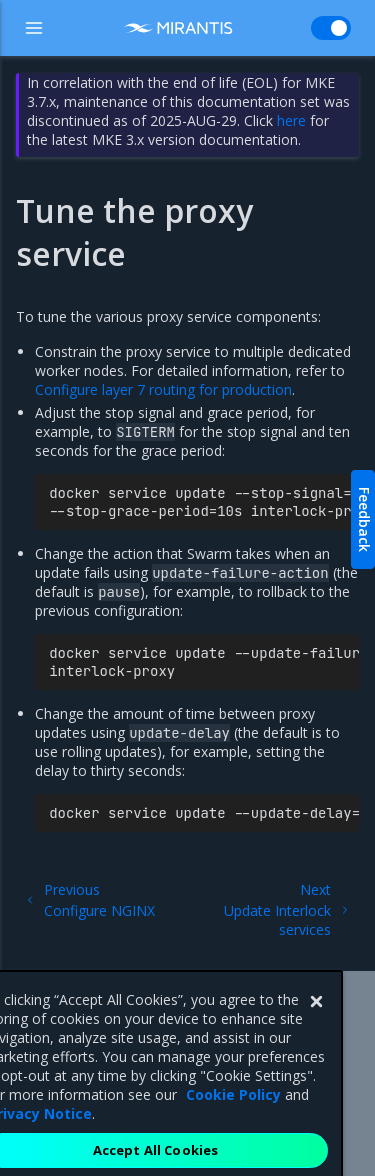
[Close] (316, 1021)
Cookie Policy (233, 1113)
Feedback (364, 519)
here (291, 120)
